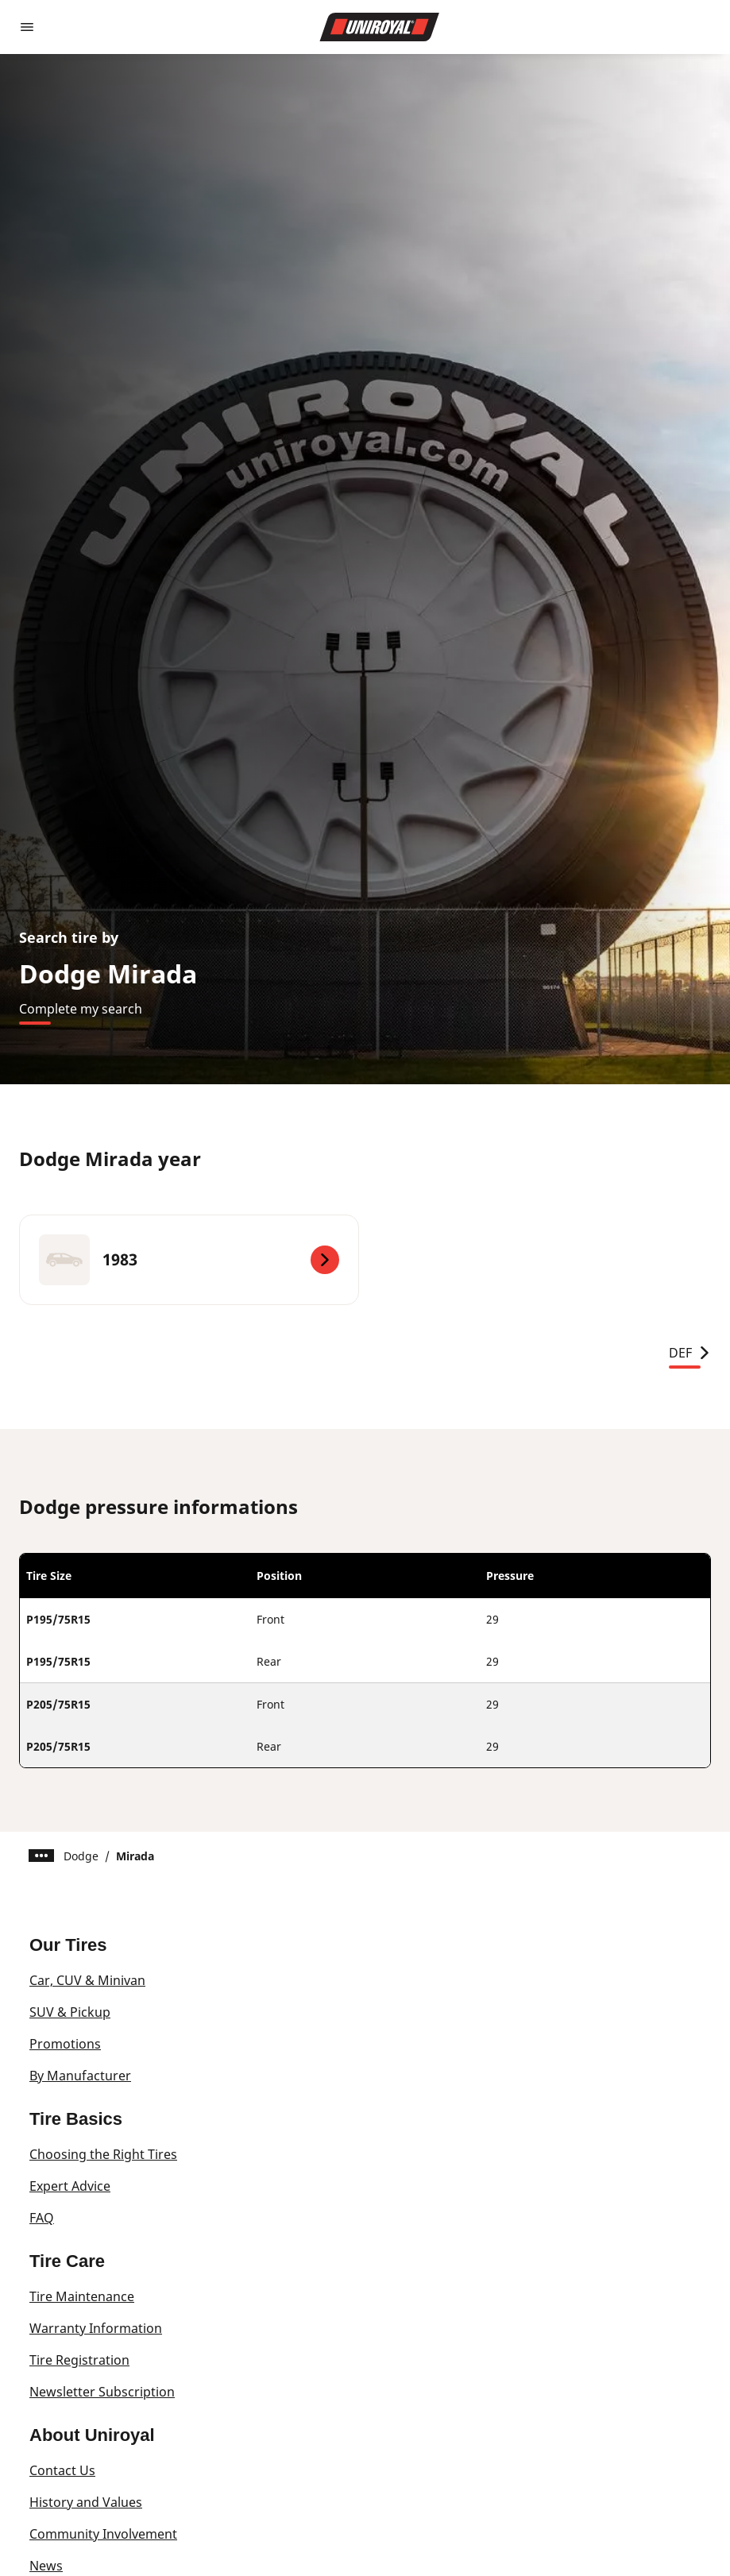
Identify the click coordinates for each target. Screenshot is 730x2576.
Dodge (81, 1855)
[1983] (189, 1260)
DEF (690, 1352)
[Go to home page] (379, 27)
